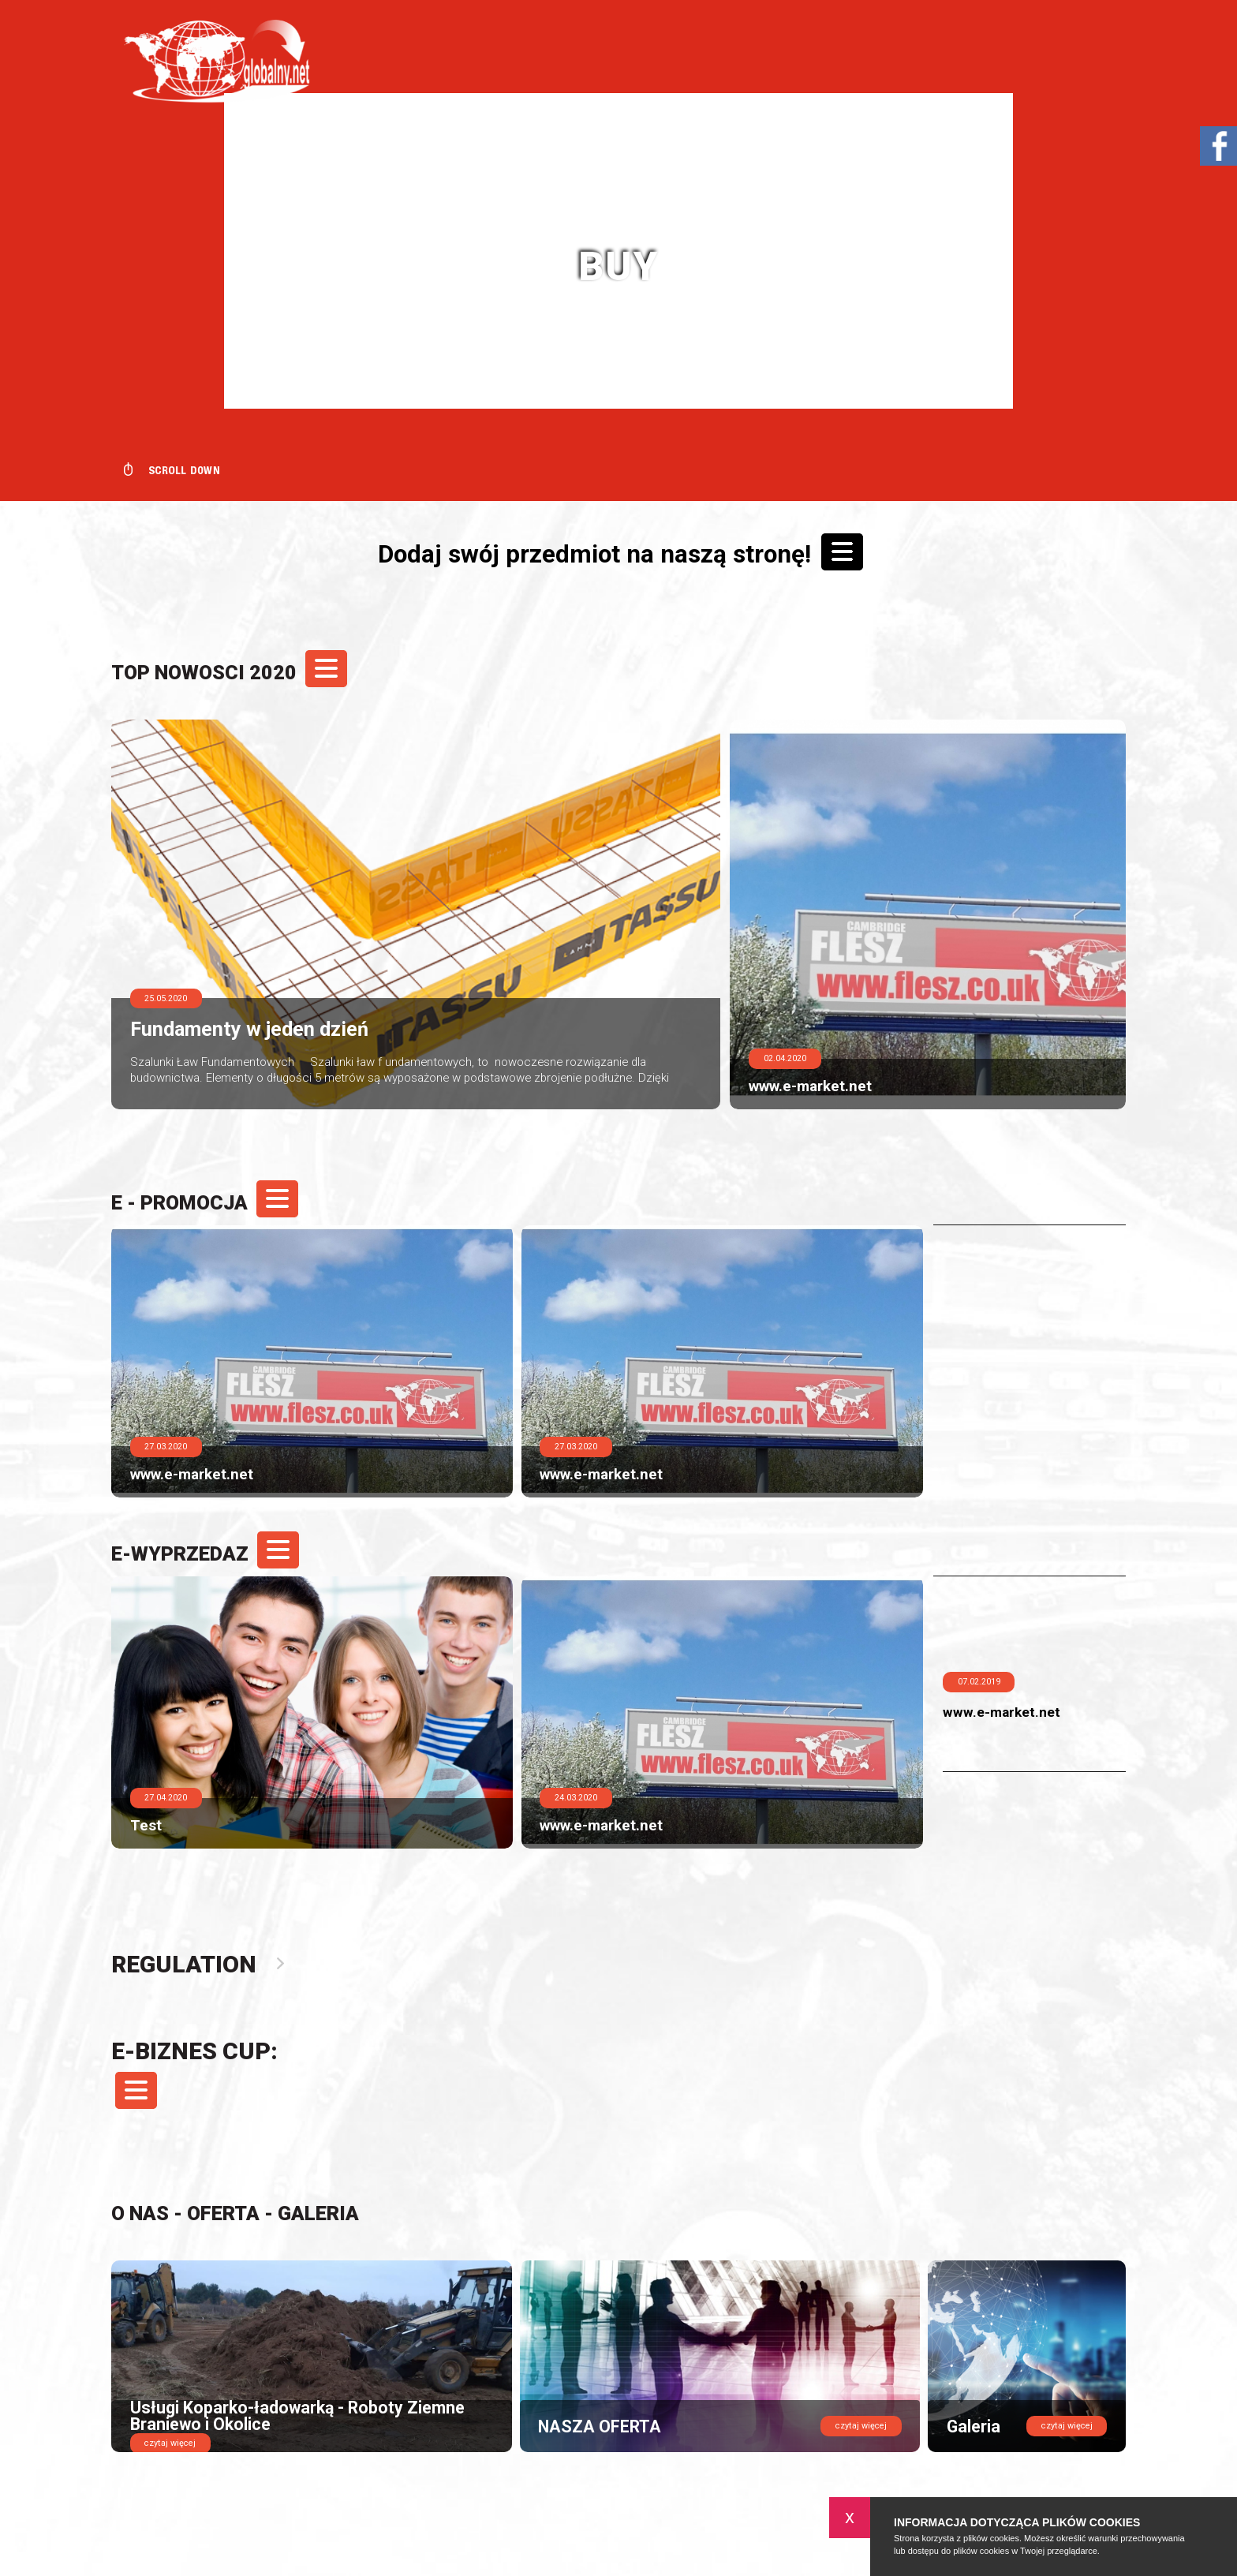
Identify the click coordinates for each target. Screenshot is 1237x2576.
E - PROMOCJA (202, 1202)
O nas (140, 2213)
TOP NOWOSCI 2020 (227, 672)
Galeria (318, 2213)
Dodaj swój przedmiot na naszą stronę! (620, 551)
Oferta (223, 2213)
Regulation (187, 1964)
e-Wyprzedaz (203, 1553)
